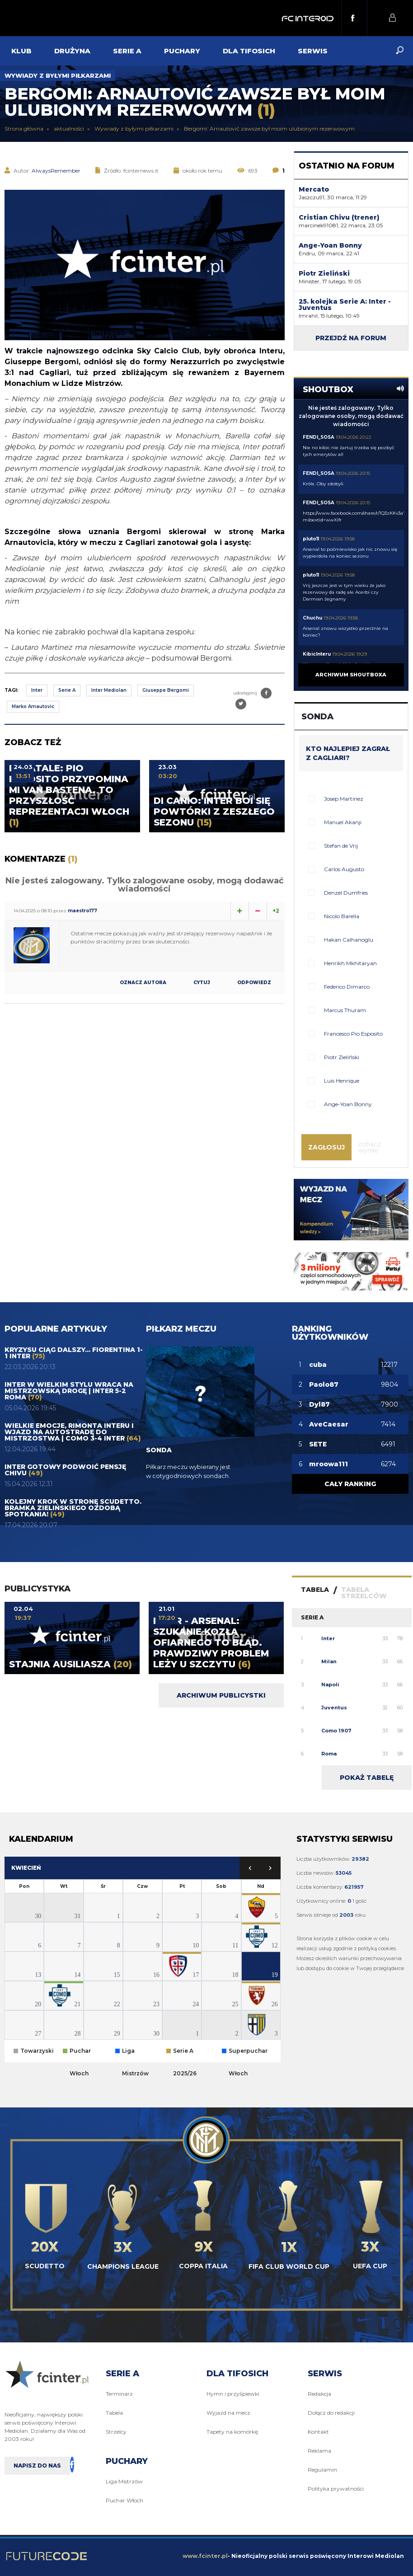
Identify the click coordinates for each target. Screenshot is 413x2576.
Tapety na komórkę (232, 2431)
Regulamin (322, 2469)
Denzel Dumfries (346, 892)
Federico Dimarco (347, 986)
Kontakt (318, 2431)
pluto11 (311, 539)
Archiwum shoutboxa (350, 674)
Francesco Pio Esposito (353, 1033)
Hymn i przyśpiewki (232, 2393)
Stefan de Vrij (341, 845)
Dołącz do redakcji (331, 2412)
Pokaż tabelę (367, 1778)
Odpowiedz (254, 983)
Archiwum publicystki (221, 1695)
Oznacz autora (143, 983)
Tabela (114, 2412)
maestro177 (82, 911)
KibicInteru (317, 654)
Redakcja (319, 2393)
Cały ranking (350, 1484)
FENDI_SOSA (318, 437)
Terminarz (119, 2393)
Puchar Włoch (124, 2500)
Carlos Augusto (344, 869)
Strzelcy (116, 2431)
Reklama (319, 2450)
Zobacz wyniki (369, 1147)
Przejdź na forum (350, 338)
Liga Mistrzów (124, 2481)
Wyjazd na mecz (228, 2412)
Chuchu (312, 618)
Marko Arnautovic (33, 706)
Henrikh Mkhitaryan (350, 963)
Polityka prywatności (336, 2488)
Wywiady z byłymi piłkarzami (58, 75)
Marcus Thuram (345, 1010)
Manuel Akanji (342, 822)
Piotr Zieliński (341, 1057)
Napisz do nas (37, 2465)
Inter (36, 690)
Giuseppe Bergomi (165, 690)
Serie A (66, 690)
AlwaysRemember (56, 170)
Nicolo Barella (341, 916)
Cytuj (201, 983)
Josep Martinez (343, 798)
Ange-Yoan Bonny (348, 1104)
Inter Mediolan (109, 690)
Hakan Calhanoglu (348, 939)
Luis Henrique (341, 1080)
